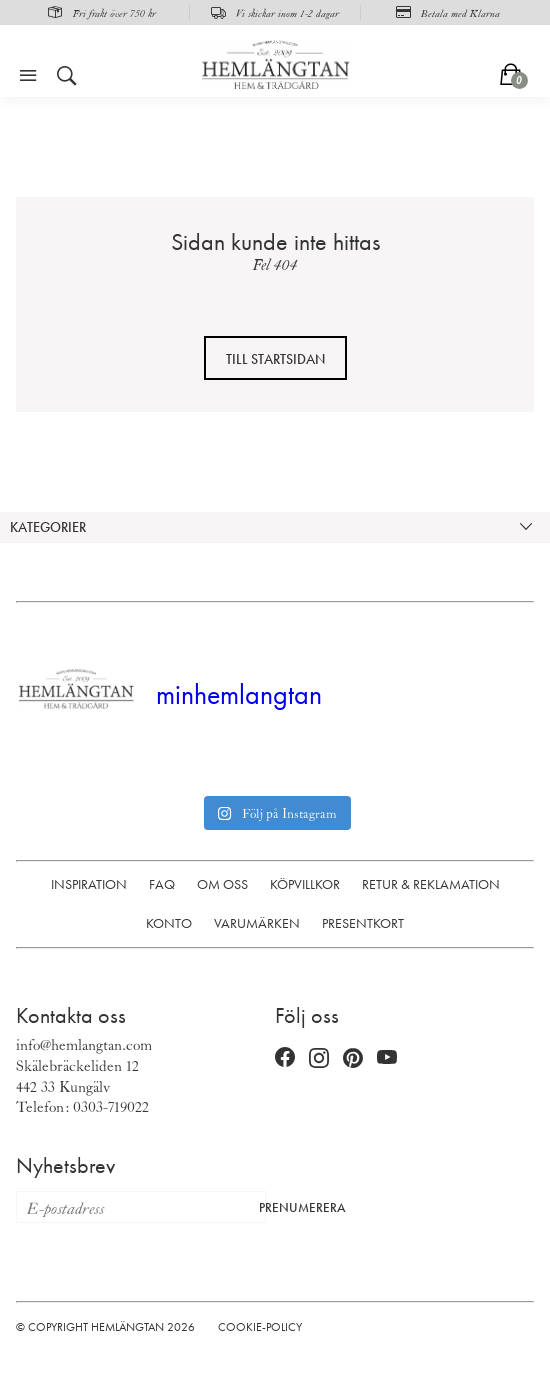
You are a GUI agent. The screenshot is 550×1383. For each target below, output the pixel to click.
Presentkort (363, 923)
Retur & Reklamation (431, 884)
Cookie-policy (260, 1327)
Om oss (222, 884)
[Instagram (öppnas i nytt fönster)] (319, 1058)
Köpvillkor (305, 884)
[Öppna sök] (67, 76)
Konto (169, 923)
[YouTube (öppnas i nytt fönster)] (387, 1058)
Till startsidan (275, 359)
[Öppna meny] (28, 76)
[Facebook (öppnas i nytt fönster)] (285, 1058)
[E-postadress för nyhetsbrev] (132, 1207)
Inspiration (89, 884)
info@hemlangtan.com (84, 1044)
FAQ (162, 884)
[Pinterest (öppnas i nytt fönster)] (353, 1057)
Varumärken (257, 923)
